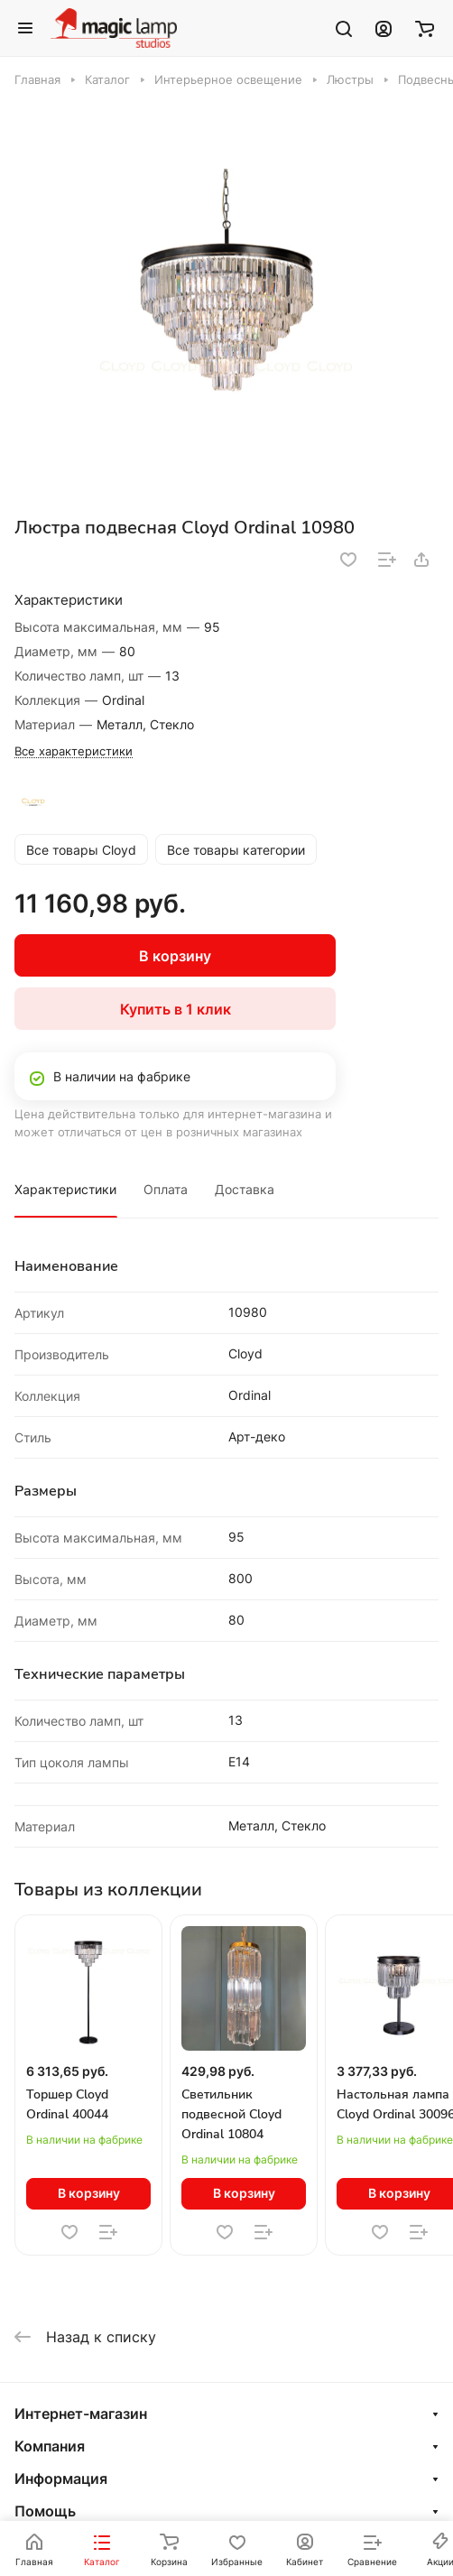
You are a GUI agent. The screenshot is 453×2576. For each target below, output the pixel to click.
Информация (60, 2478)
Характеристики (65, 1189)
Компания (49, 2446)
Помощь (45, 2511)
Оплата (165, 1189)
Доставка (244, 1189)
